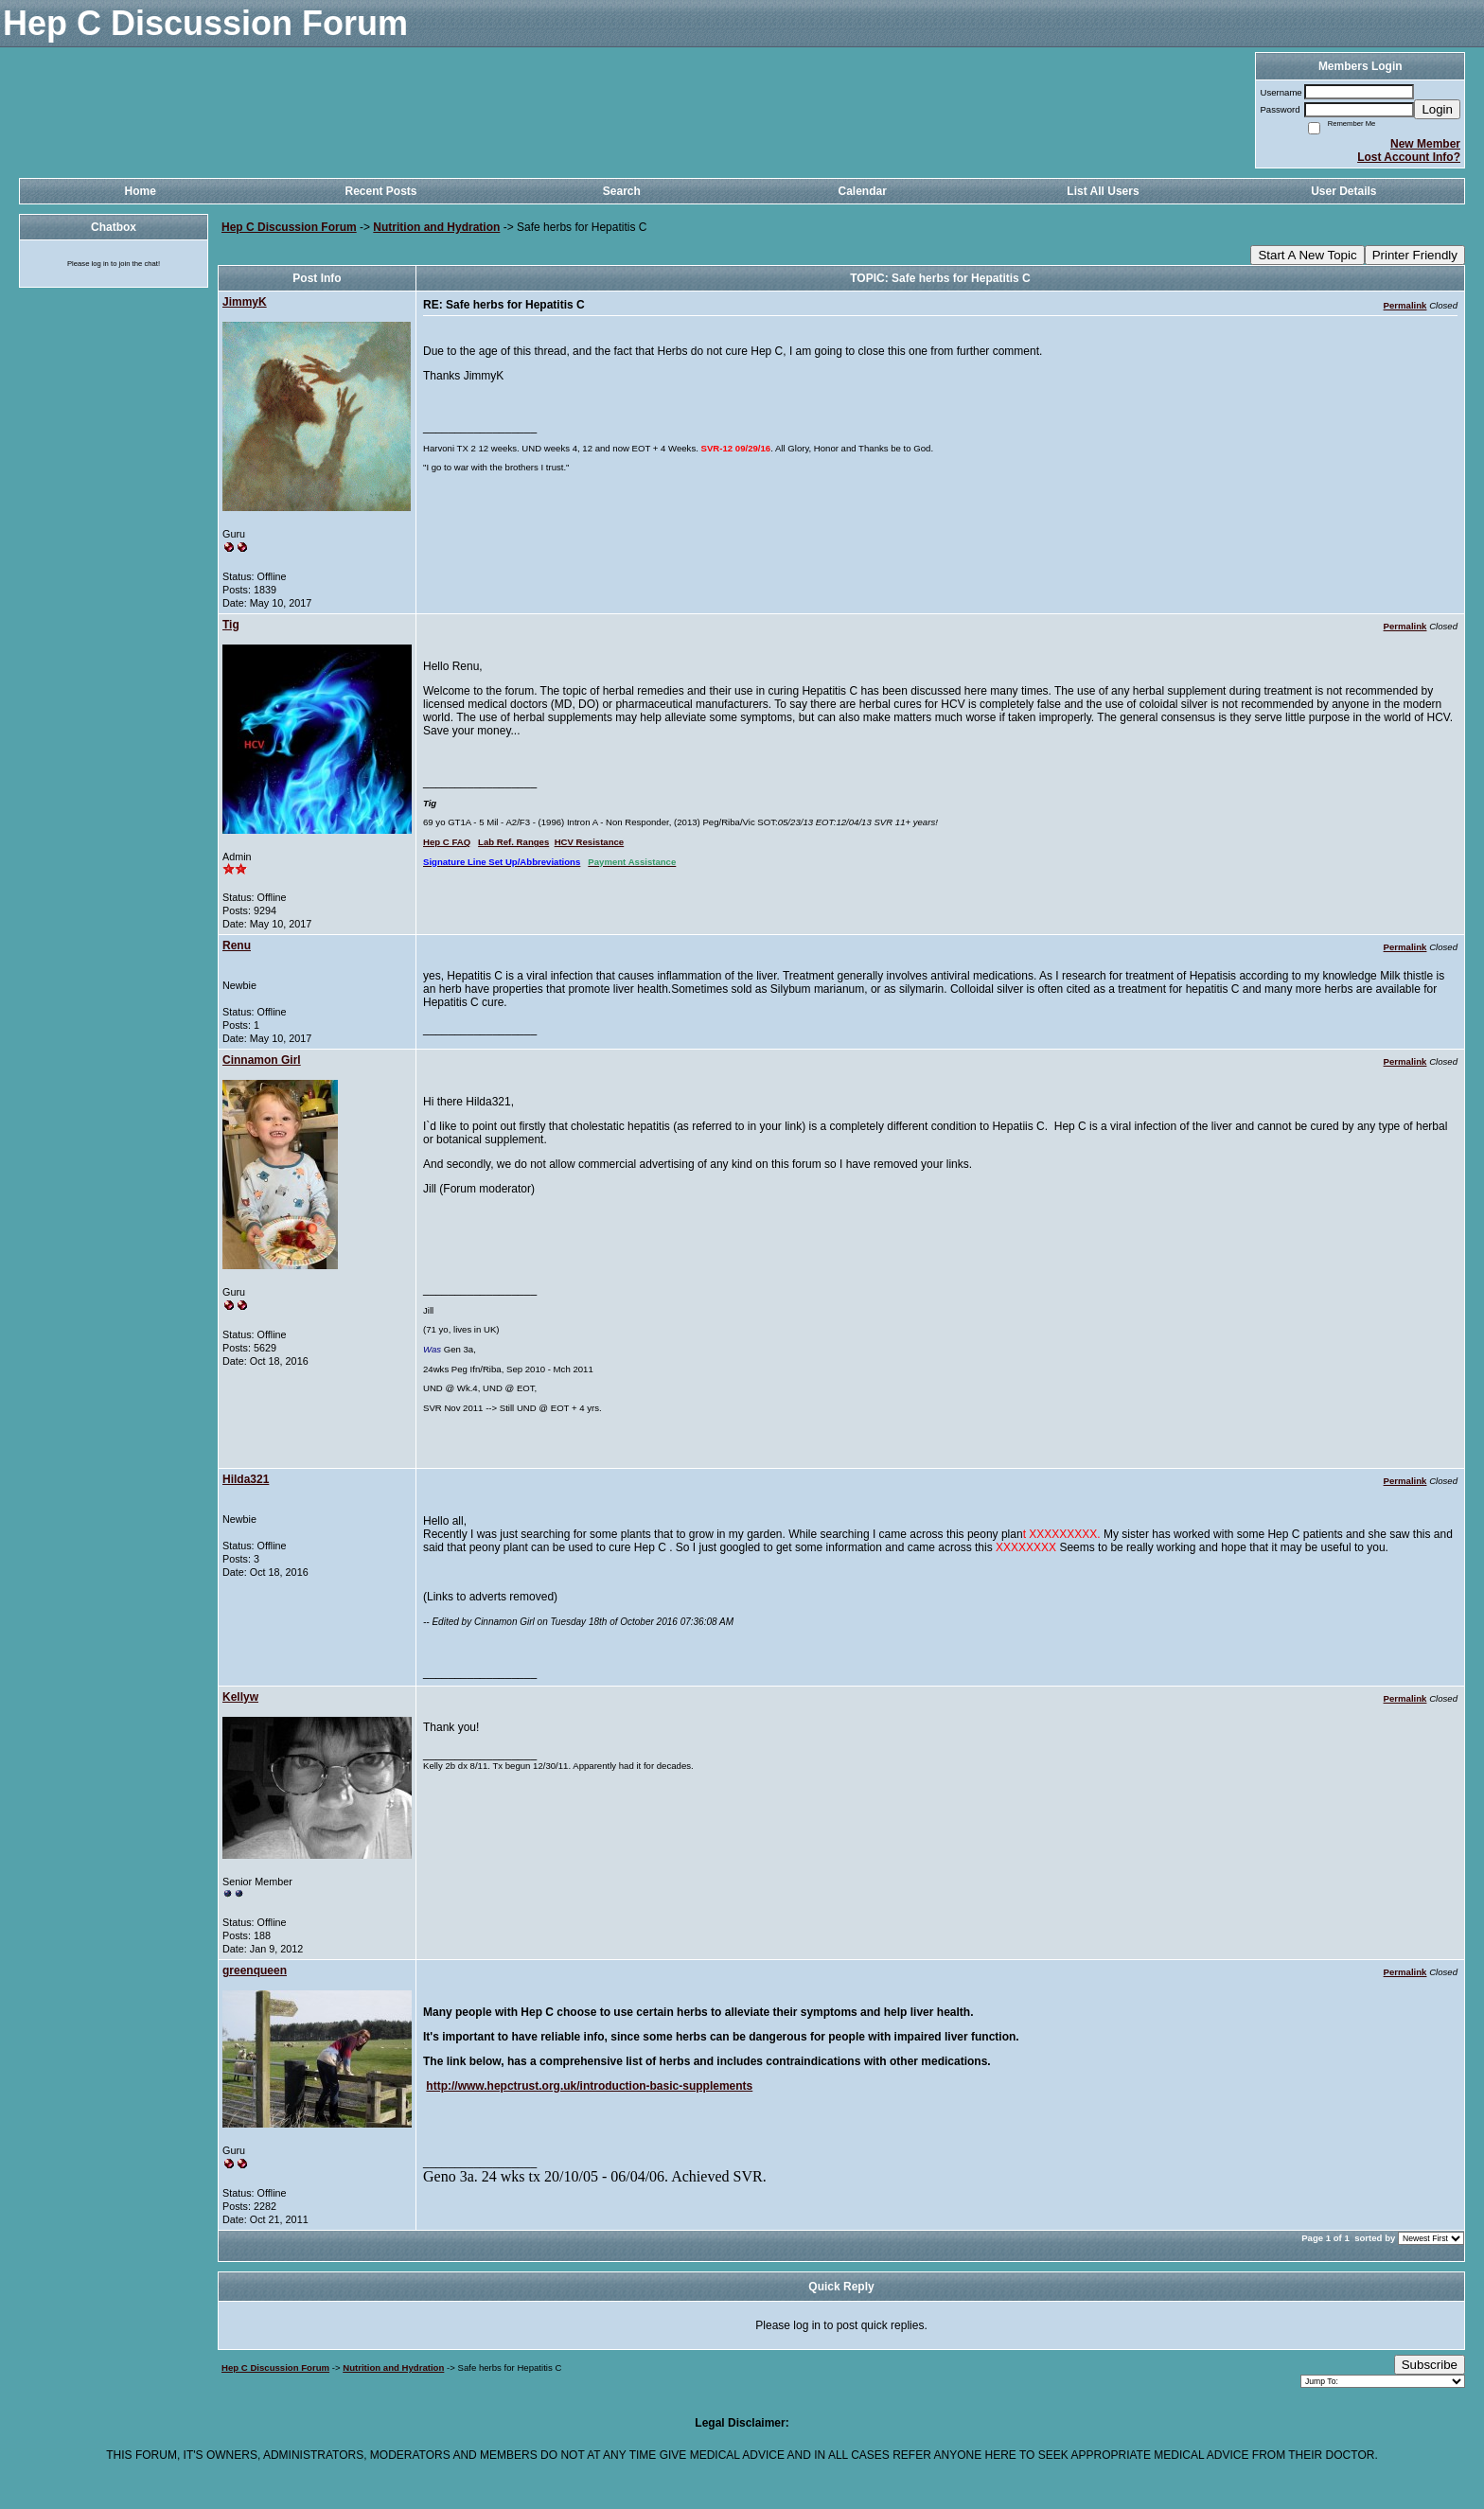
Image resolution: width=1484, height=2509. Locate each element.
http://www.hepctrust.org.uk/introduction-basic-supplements (589, 2086)
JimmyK (244, 302)
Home (139, 191)
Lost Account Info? (1408, 157)
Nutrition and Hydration (436, 227)
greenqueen (254, 1970)
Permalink (1405, 305)
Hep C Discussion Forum (289, 227)
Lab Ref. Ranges (513, 842)
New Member (1425, 143)
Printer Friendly (1415, 255)
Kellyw (240, 1697)
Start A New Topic (1307, 255)
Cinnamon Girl (261, 1060)
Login (1437, 109)
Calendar (862, 191)
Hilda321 (245, 1479)
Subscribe (1430, 2365)
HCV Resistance (590, 842)
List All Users (1103, 191)
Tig (230, 624)
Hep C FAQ (446, 842)
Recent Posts (380, 191)
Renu (236, 945)
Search (622, 191)
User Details (1343, 191)
